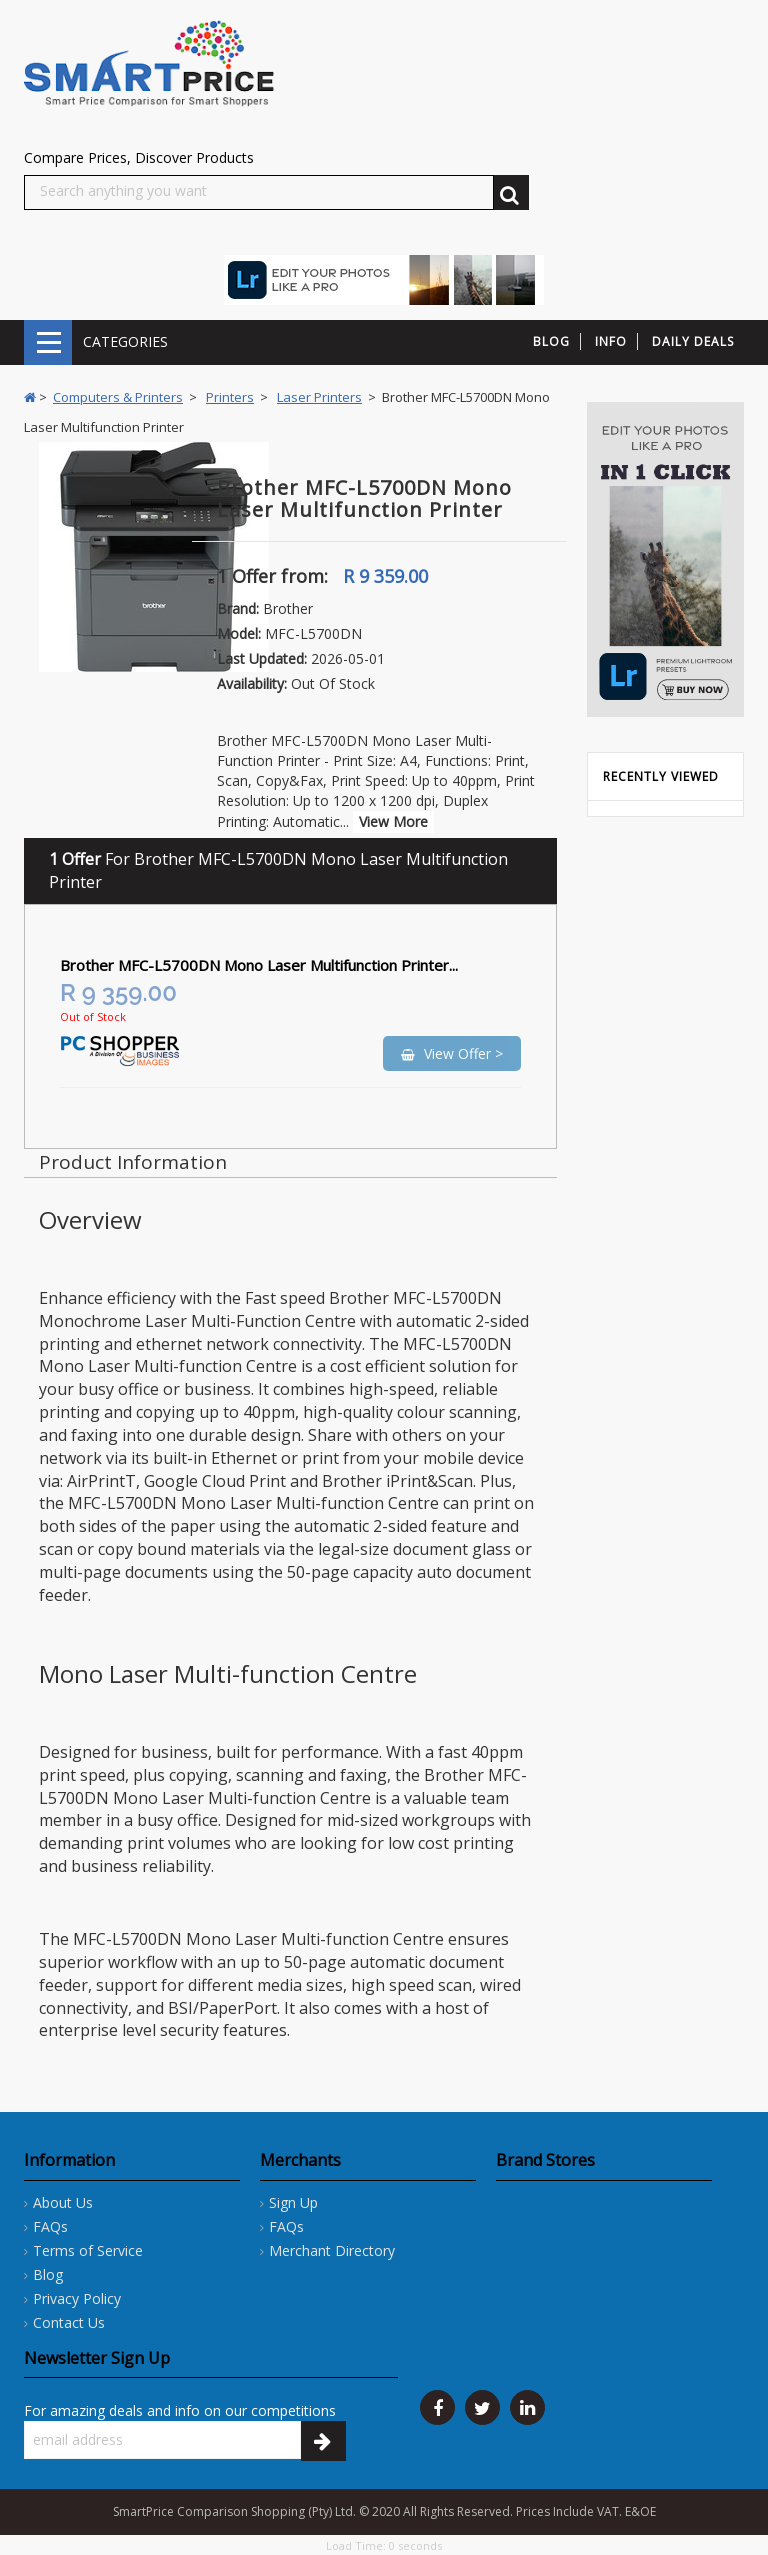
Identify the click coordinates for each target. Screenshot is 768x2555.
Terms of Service (88, 2250)
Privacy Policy (77, 2298)
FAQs (50, 2226)
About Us (63, 2202)
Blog (48, 2274)
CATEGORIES (48, 342)
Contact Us (69, 2322)
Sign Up (293, 2202)
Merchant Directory (332, 2250)
